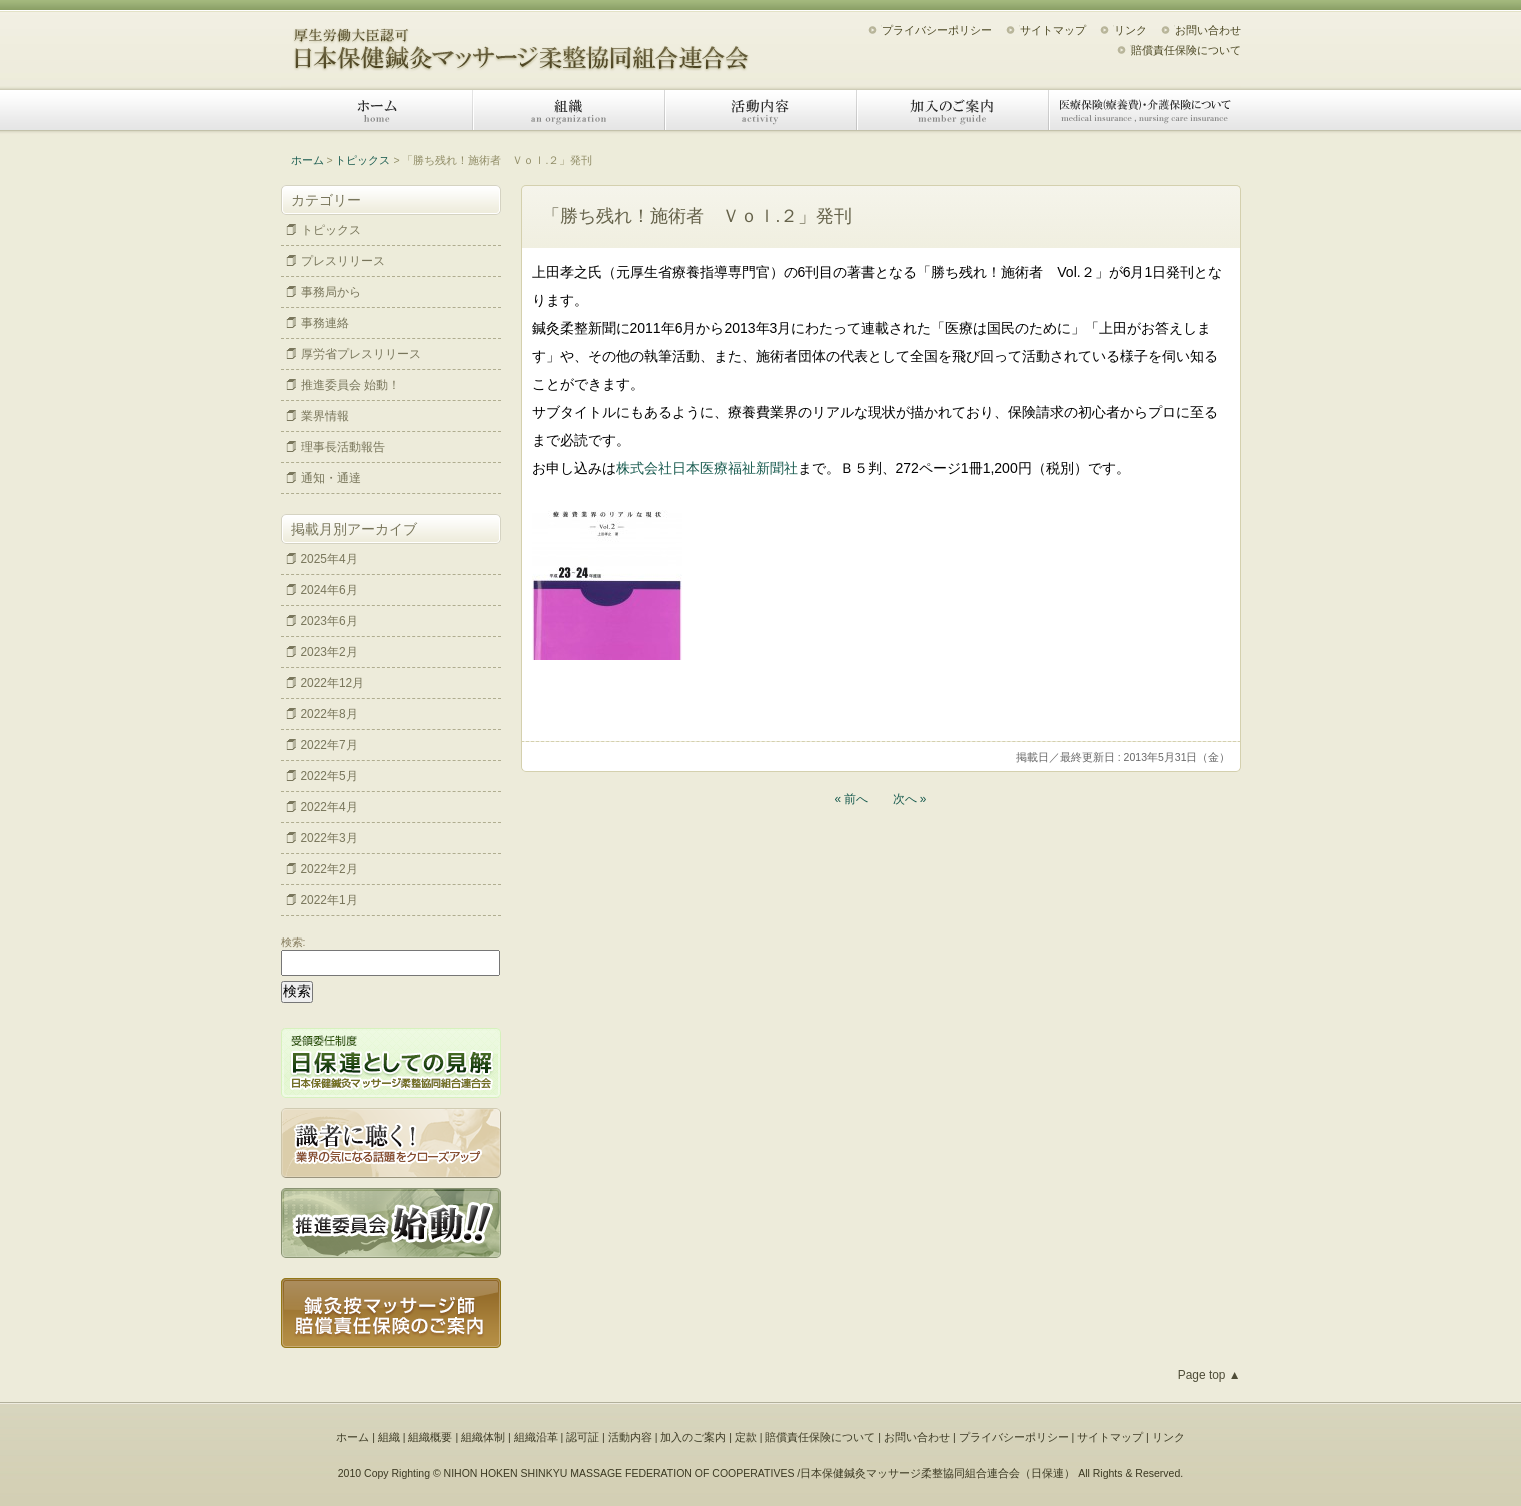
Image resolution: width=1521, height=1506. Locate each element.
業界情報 (325, 416)
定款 (746, 1437)
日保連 (1047, 1473)
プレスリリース (343, 261)
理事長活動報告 (343, 447)
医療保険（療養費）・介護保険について (1145, 110)
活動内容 (761, 110)
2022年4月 (329, 807)
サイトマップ (1053, 30)
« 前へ (852, 799)
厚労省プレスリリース (361, 354)
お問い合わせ (1208, 30)
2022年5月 (329, 776)
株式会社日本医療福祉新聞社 (707, 468)
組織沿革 (536, 1437)
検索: (293, 942)
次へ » (910, 799)
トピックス (362, 160)
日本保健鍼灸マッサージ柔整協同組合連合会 (521, 42)
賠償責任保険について (1186, 50)
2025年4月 (329, 559)
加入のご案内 (953, 110)
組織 (569, 110)
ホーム (377, 110)
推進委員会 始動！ (350, 385)
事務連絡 (325, 323)
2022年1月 (329, 900)
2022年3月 (329, 838)
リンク (1130, 30)
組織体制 (483, 1437)
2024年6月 (329, 590)
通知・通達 (331, 478)
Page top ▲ (1209, 1375)
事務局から (331, 292)
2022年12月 (333, 683)
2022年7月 (329, 745)
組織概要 (430, 1437)
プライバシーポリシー (937, 30)
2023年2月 (329, 652)
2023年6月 (329, 621)
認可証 (582, 1437)
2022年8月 (329, 714)
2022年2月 (329, 869)
